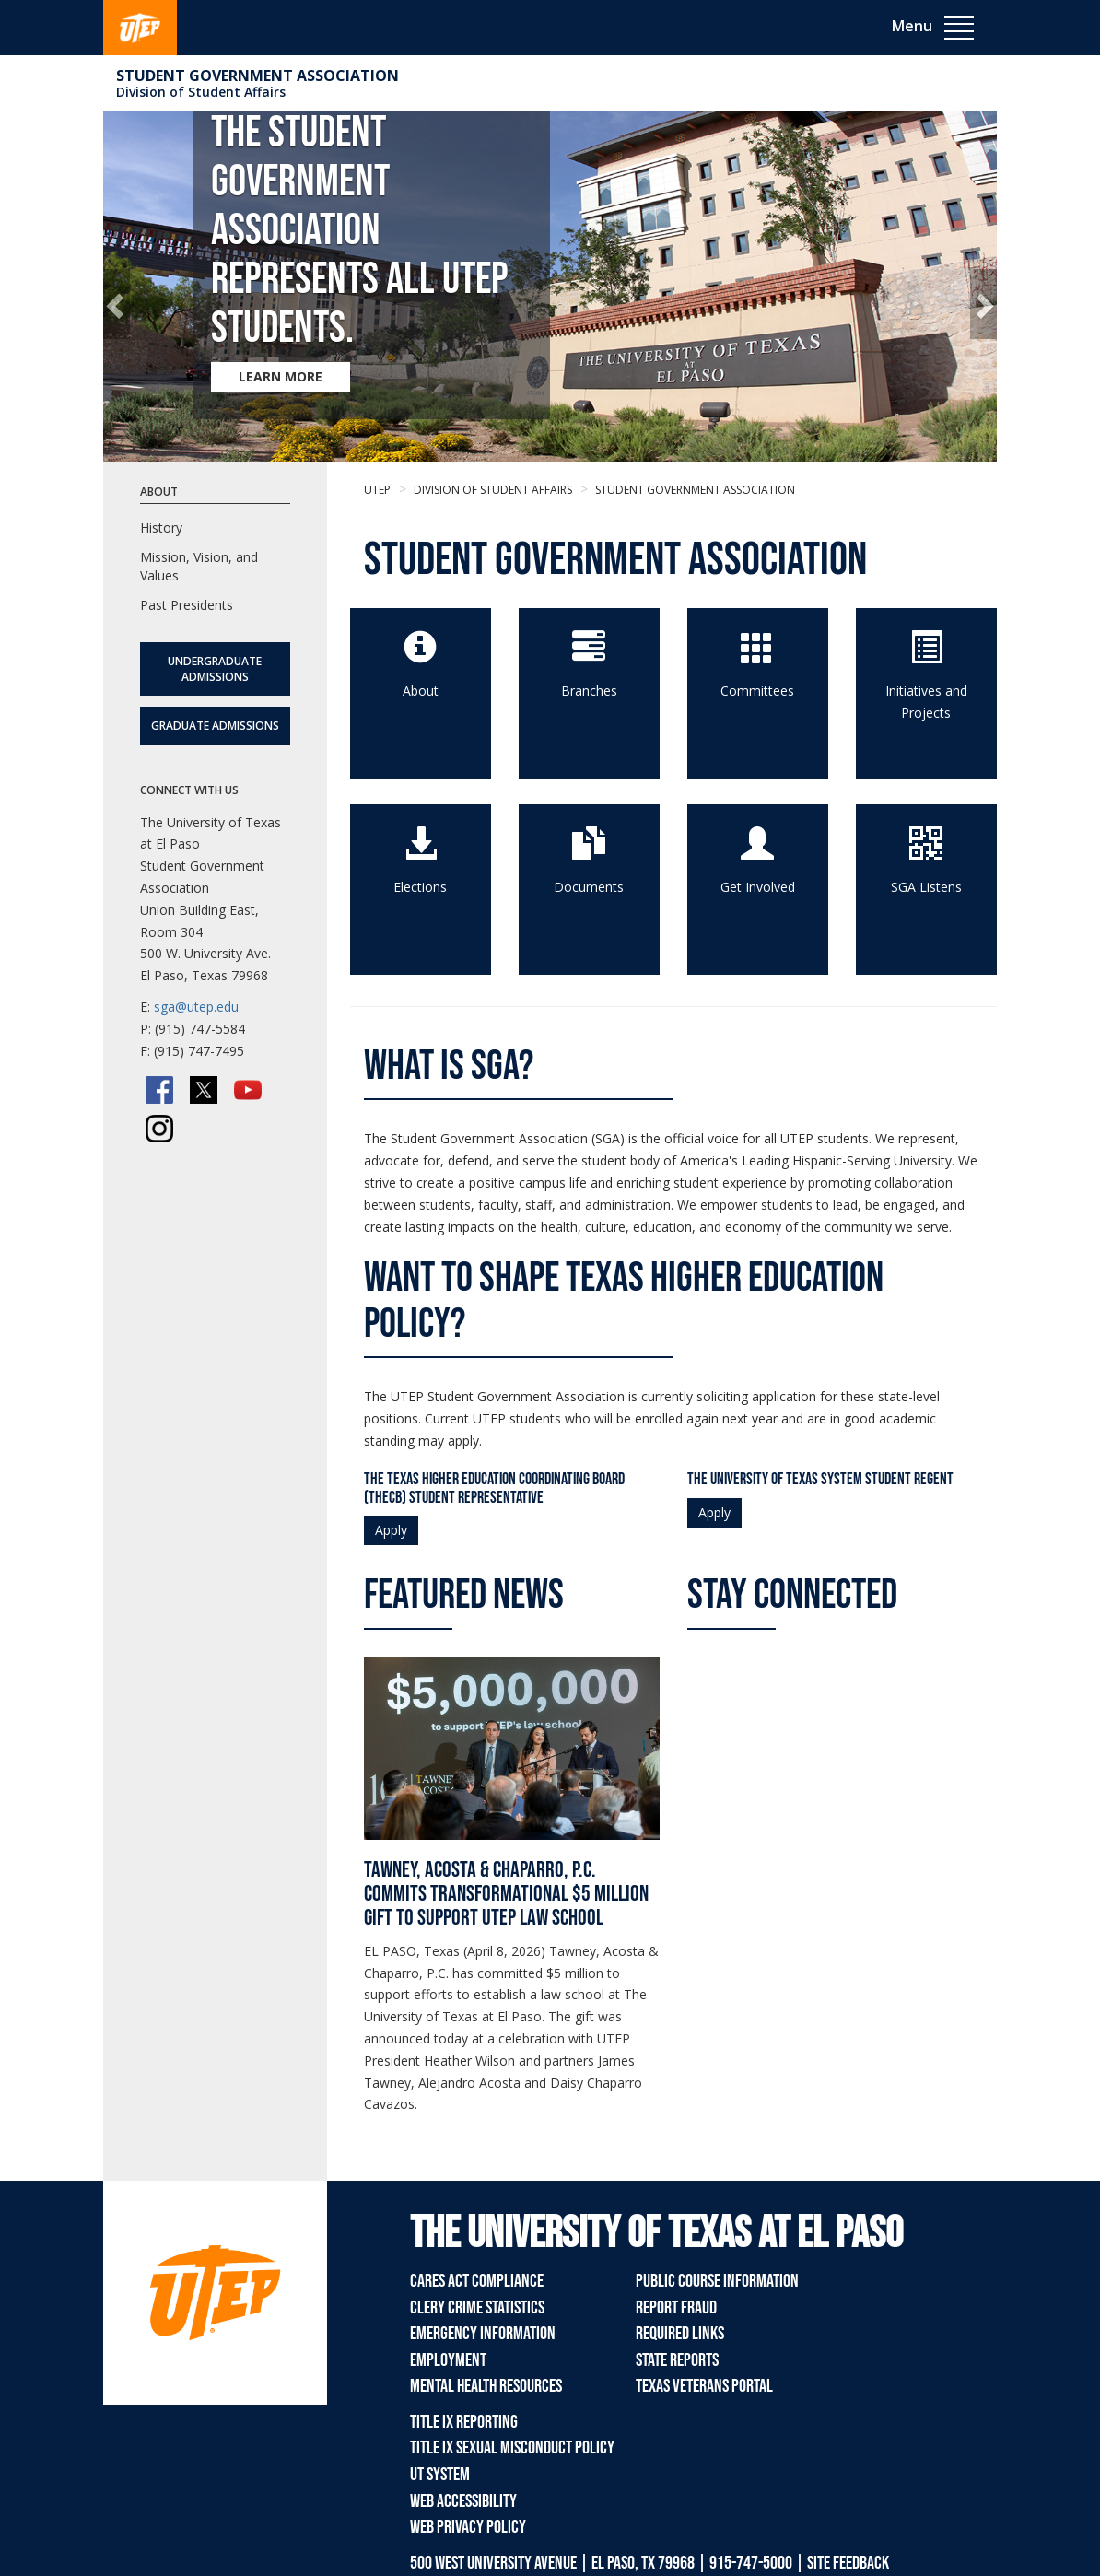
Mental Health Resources (486, 2386)
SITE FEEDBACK (848, 2563)
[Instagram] (159, 1128)
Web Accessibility (463, 2501)
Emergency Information (483, 2334)
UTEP (377, 490)
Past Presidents (186, 605)
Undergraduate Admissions (215, 669)
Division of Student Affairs (201, 91)
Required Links (680, 2334)
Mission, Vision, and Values (199, 566)
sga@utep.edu (196, 1006)
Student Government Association (257, 75)
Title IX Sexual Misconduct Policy (512, 2448)
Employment (448, 2360)
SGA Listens (926, 887)
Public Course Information (717, 2281)
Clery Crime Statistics (477, 2308)
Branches (589, 690)
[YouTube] (247, 1090)
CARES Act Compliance (477, 2281)
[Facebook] (159, 1090)
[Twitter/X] (203, 1090)
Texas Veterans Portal (704, 2386)
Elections (420, 887)
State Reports (677, 2360)
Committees (757, 690)
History (161, 527)
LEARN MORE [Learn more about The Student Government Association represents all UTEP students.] (280, 376)
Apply (391, 1530)
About (421, 690)
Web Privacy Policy (468, 2527)
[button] (116, 304)
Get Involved (757, 887)
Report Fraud (676, 2308)
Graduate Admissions (215, 725)
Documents (589, 887)
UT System (440, 2475)
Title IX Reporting (464, 2422)
